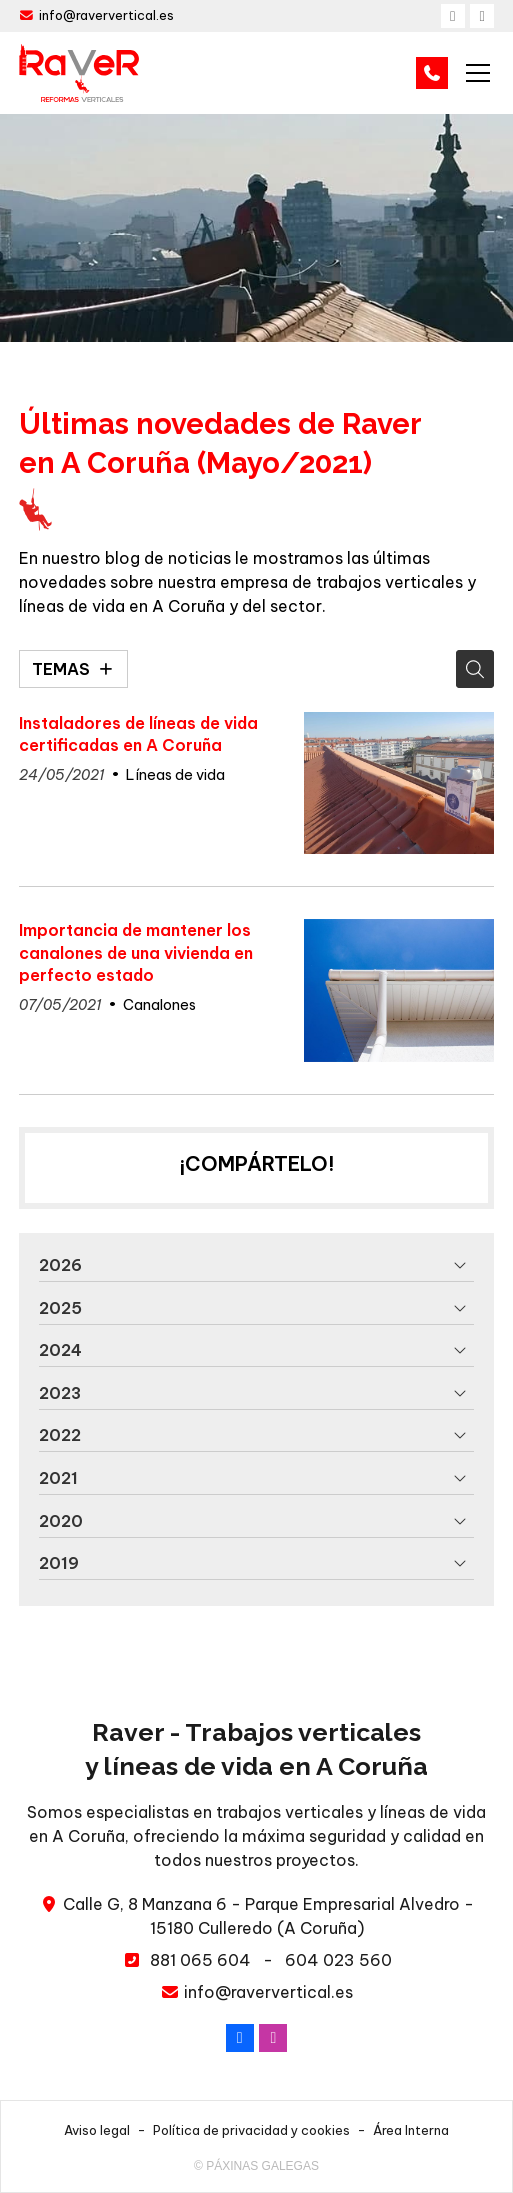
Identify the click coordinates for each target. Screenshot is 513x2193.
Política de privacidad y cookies (251, 2130)
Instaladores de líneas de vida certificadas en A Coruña (138, 734)
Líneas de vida (175, 775)
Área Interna (411, 2130)
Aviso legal (97, 2130)
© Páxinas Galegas (256, 2166)
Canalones (159, 1005)
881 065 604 (200, 1960)
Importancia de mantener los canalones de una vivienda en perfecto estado (136, 952)
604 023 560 (338, 1960)
